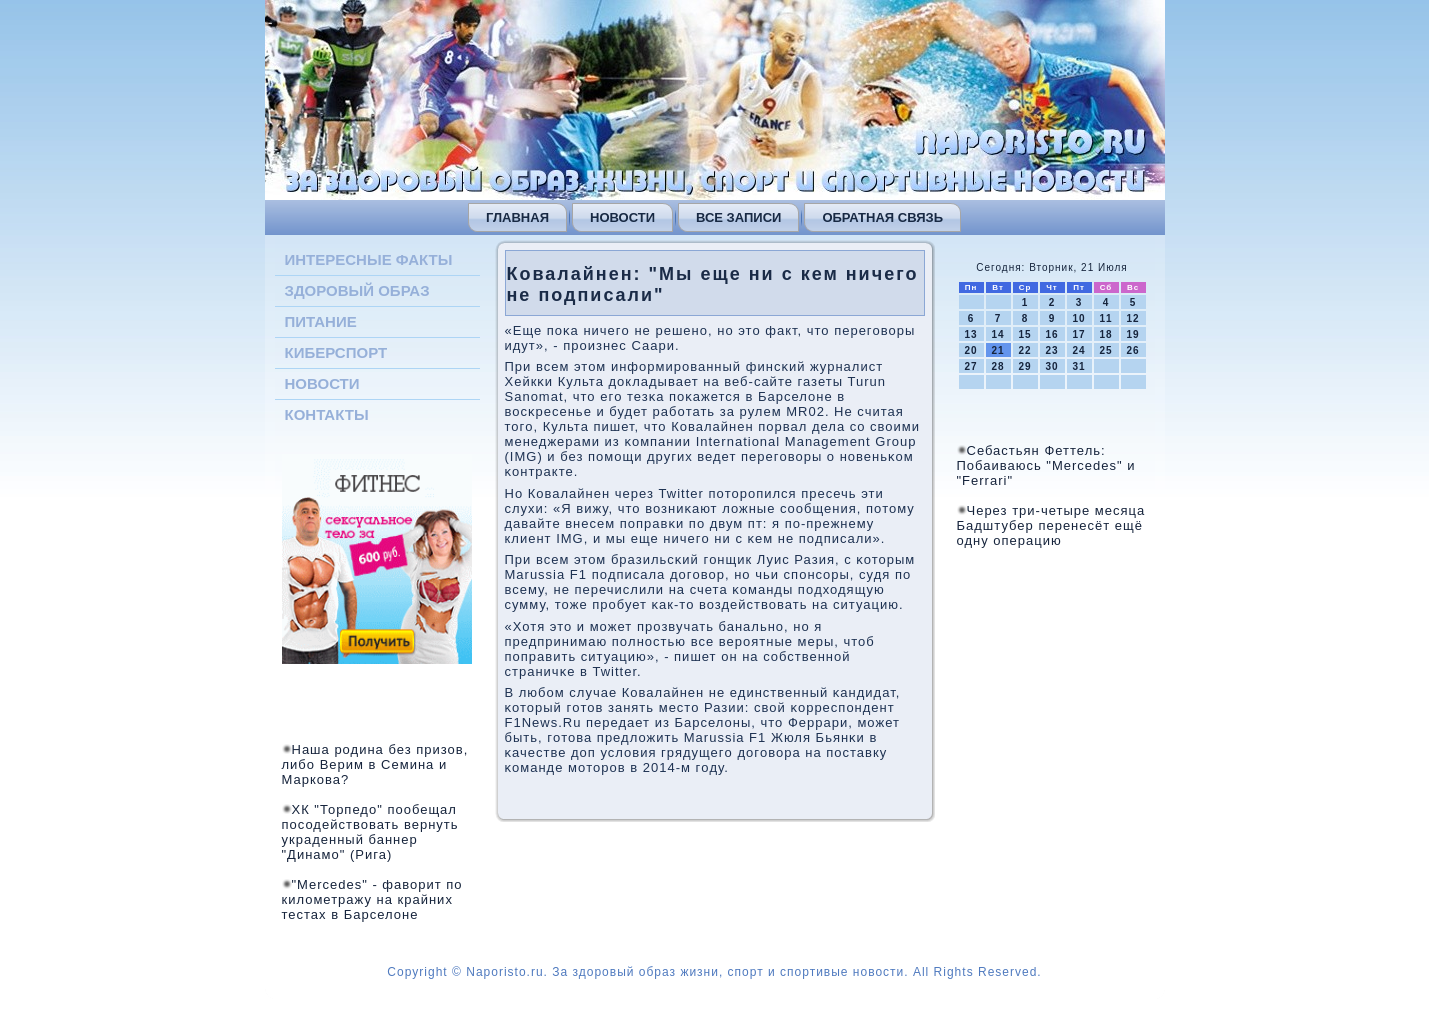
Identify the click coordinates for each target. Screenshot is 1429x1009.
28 (997, 366)
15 (1024, 334)
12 (1132, 318)
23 (1051, 350)
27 (970, 366)
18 (1105, 334)
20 (970, 350)
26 (1132, 350)
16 (1051, 334)
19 (1132, 334)
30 (1051, 366)
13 (970, 334)
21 (997, 350)
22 (1024, 350)
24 (1078, 350)
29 (1024, 366)
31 (1078, 366)
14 (997, 334)
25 (1105, 350)
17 (1078, 334)
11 (1105, 318)
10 (1078, 318)
